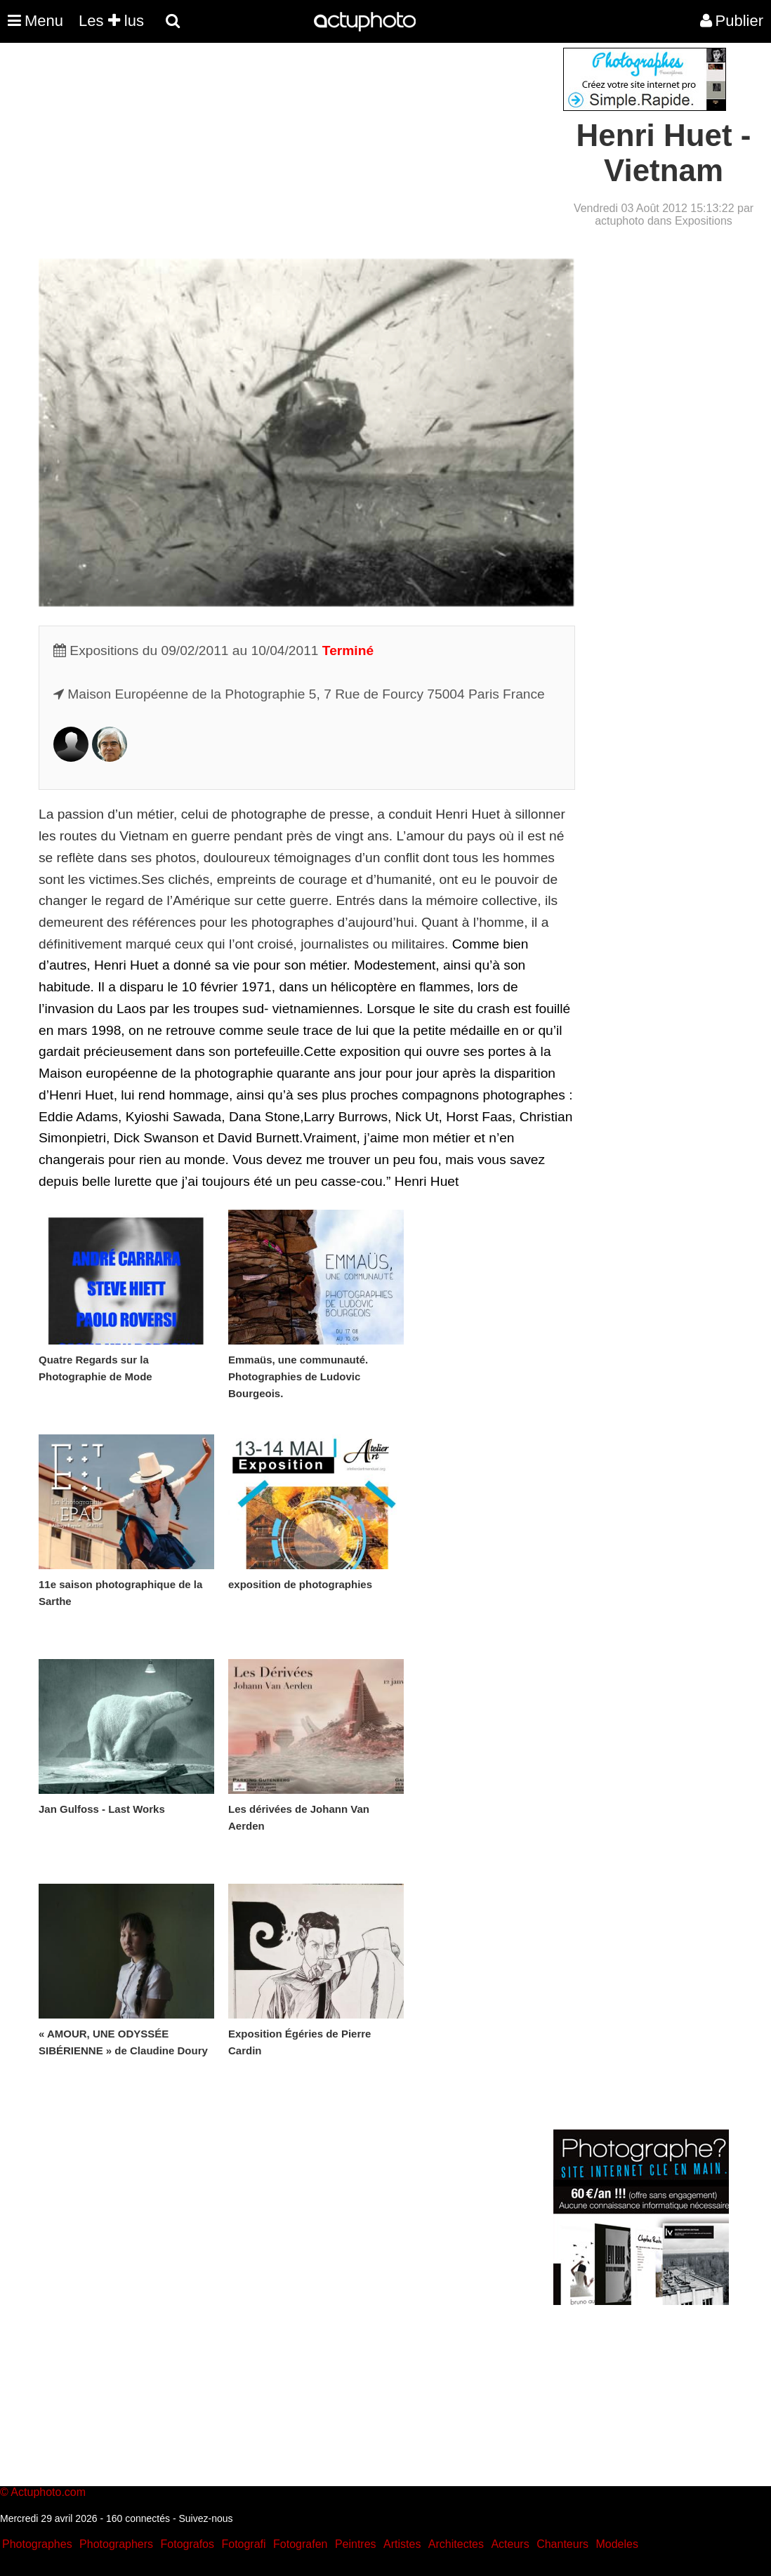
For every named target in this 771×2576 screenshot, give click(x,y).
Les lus (111, 20)
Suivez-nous (205, 2518)
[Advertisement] (300, 146)
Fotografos (187, 2544)
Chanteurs (562, 2544)
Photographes (37, 2544)
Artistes (402, 2544)
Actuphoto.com (48, 2492)
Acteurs (510, 2544)
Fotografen (300, 2544)
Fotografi (243, 2544)
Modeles (616, 2544)
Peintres (355, 2544)
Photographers (116, 2544)
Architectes (456, 2544)
